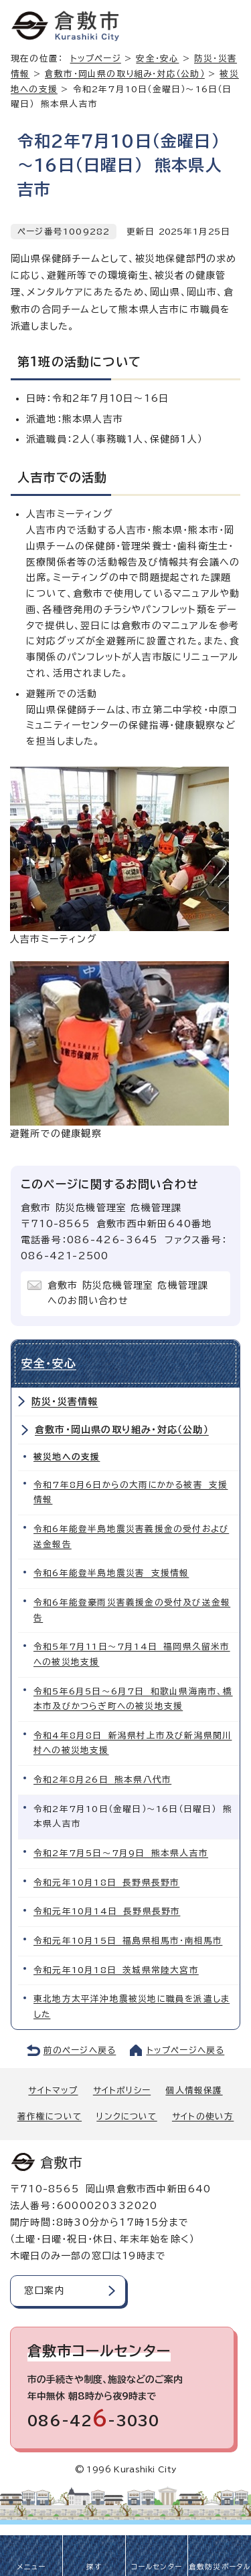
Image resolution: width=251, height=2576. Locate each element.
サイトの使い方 (203, 2116)
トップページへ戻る (186, 2050)
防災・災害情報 (64, 1401)
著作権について (49, 2116)
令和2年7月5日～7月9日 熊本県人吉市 (120, 1853)
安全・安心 (157, 58)
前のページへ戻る (80, 2050)
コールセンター (156, 2566)
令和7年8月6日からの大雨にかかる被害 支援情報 (130, 1492)
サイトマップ (53, 2090)
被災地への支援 (66, 1456)
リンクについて (126, 2116)
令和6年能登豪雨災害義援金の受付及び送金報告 (131, 1610)
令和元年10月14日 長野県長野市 (106, 1911)
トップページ (95, 58)
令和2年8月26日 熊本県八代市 (102, 1779)
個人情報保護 (193, 2090)
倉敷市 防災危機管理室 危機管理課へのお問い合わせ (128, 1293)
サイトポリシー (122, 2090)
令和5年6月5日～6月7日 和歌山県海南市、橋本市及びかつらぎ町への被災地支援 (133, 1699)
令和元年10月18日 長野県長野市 (106, 1882)
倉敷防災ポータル (220, 2566)
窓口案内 (44, 2290)
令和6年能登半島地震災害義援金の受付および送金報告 (131, 1537)
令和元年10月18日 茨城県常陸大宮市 (116, 1970)
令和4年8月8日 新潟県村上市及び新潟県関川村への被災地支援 (132, 1743)
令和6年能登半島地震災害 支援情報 (111, 1573)
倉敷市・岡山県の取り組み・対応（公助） (125, 74)
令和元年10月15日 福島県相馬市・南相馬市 (127, 1940)
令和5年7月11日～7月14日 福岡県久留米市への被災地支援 (131, 1654)
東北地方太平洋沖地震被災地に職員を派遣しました (131, 2006)
